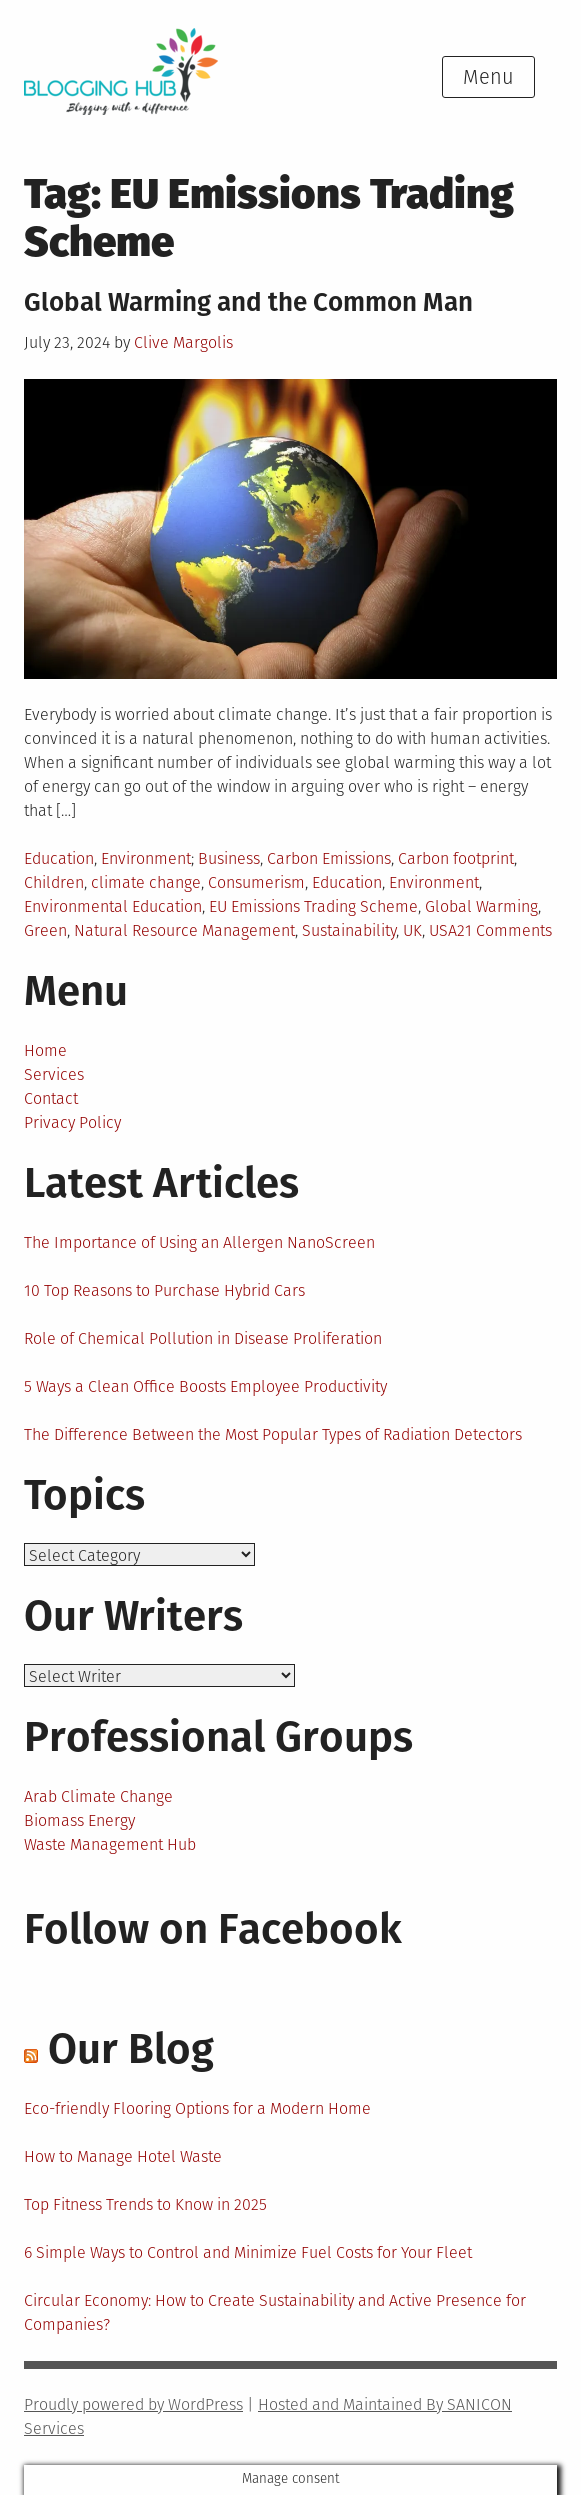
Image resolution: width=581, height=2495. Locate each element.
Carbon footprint (456, 858)
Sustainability (349, 930)
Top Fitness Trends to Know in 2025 (145, 2204)
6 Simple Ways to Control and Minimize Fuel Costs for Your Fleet (248, 2252)
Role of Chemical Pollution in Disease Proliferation (203, 1338)
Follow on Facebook (213, 1929)
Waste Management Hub (110, 1844)
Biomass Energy (79, 1820)
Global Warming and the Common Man (248, 302)
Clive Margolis (183, 342)
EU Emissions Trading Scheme (313, 906)
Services (54, 1074)
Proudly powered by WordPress (133, 2404)
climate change (146, 882)
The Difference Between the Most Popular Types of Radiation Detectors (273, 1434)
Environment (146, 858)
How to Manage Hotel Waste (123, 2156)
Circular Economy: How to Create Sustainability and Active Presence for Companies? (275, 2312)
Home (45, 1050)
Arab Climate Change (98, 1796)
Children (54, 882)
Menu (488, 77)
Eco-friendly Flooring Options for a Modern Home (197, 2108)
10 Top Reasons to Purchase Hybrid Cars (164, 1290)
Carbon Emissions (329, 858)
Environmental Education (113, 906)
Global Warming (481, 906)
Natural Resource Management (184, 930)
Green (45, 930)
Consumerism (256, 882)
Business (229, 858)
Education (59, 858)
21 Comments (504, 930)
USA (443, 930)
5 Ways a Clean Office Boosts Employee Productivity (205, 1386)
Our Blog (131, 2049)
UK (412, 930)
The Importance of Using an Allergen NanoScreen (199, 1242)
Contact (51, 1098)
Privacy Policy (72, 1122)
